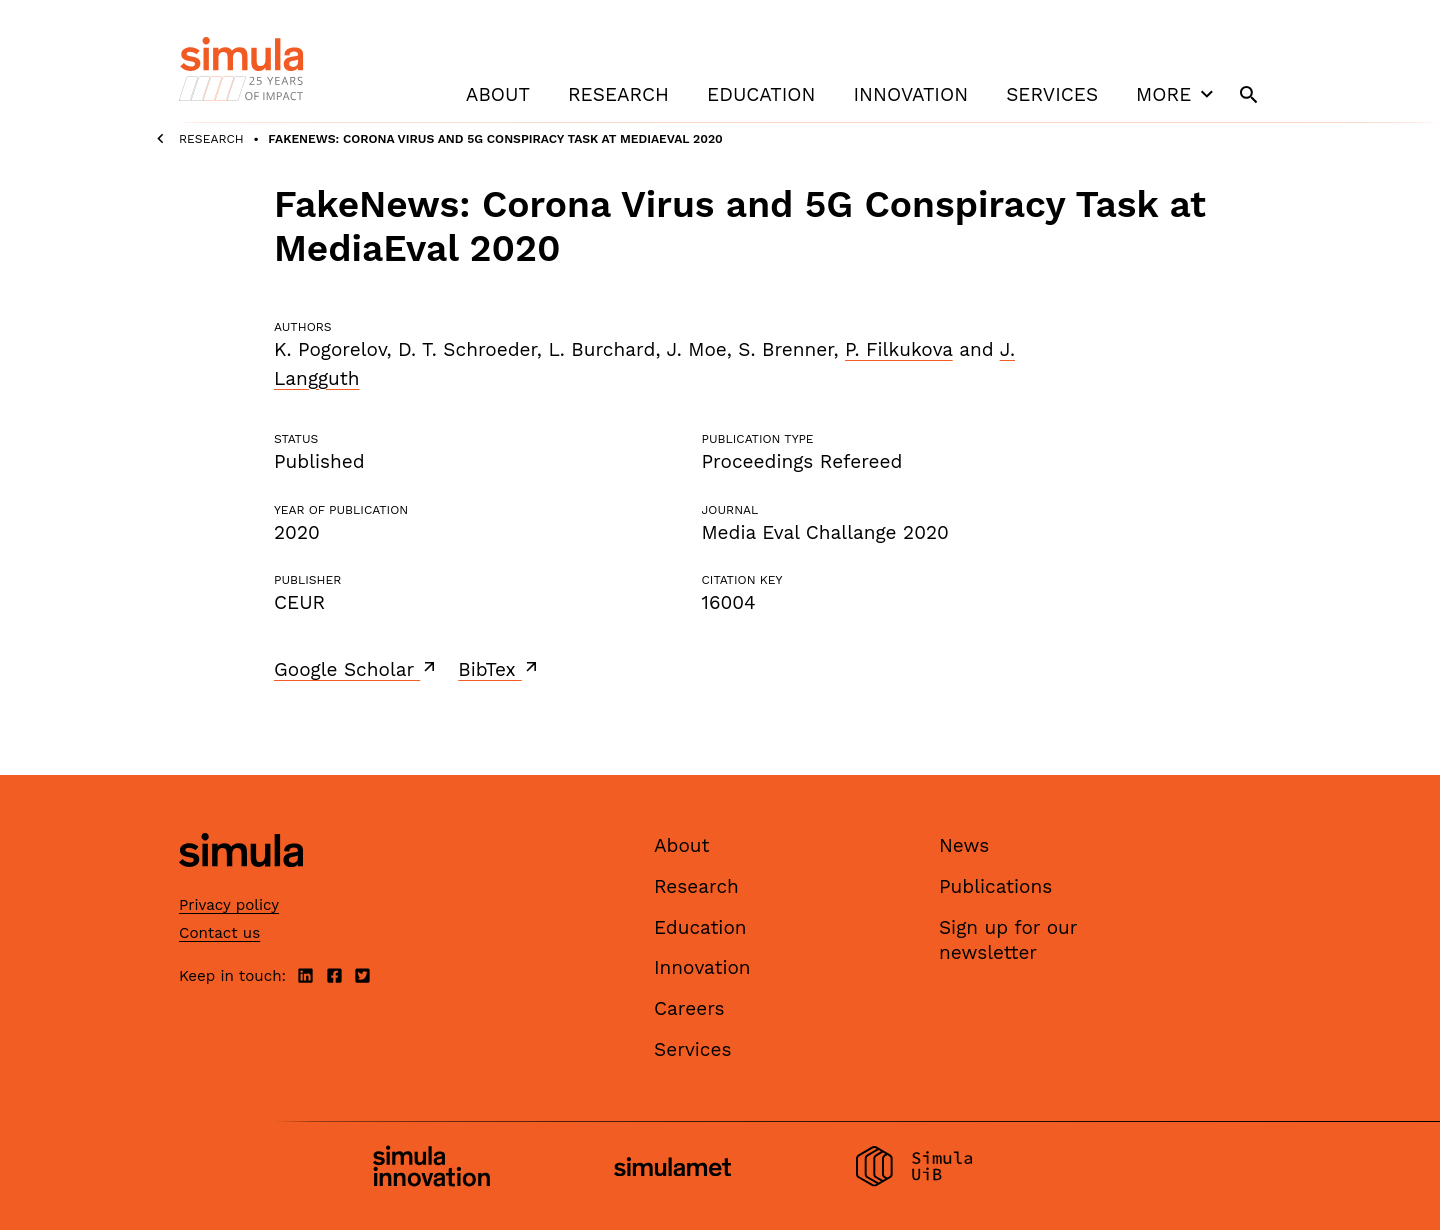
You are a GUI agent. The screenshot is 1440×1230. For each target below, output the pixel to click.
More (1177, 94)
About (498, 94)
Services (1052, 94)
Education (761, 94)
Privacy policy (229, 905)
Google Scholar (356, 669)
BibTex (499, 669)
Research (618, 94)
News (964, 845)
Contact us (219, 933)
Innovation (910, 94)
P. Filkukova (899, 349)
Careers (689, 1008)
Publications (995, 886)
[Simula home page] (241, 884)
